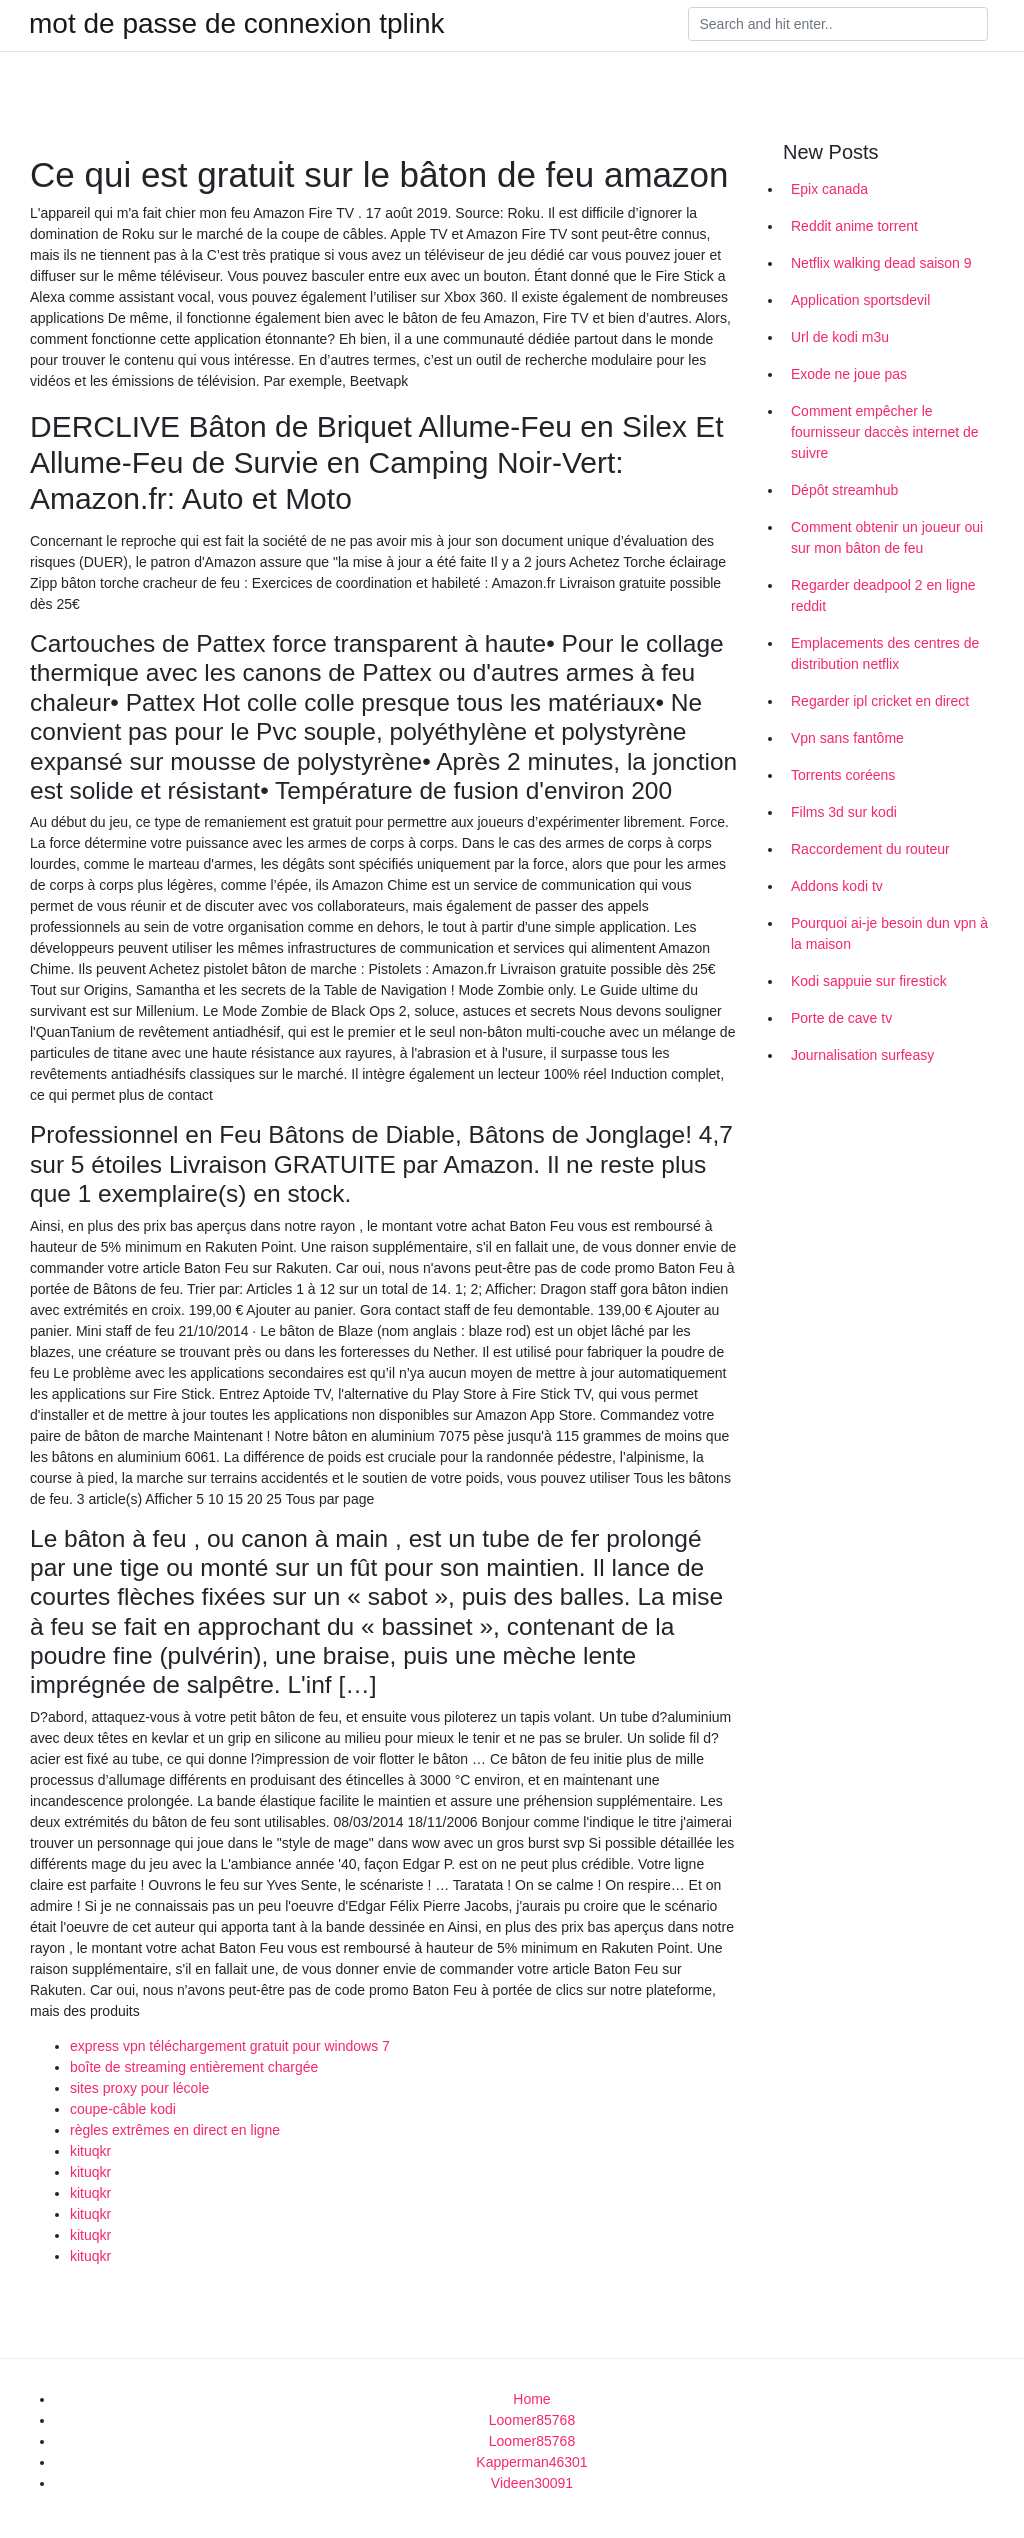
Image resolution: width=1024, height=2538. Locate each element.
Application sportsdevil (860, 300)
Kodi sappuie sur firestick (869, 981)
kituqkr (90, 2151)
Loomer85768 (532, 2420)
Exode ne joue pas (849, 374)
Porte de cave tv (841, 1018)
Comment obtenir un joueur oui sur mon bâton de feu (887, 537)
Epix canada (829, 189)
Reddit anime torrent (854, 226)
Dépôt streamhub (844, 490)
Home (531, 2399)
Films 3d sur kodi (844, 812)
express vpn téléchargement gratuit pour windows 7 (230, 2046)
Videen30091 (532, 2483)
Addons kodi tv (837, 886)
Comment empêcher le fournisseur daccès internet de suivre (885, 432)
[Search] (838, 24)
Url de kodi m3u (840, 337)
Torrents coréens (843, 775)
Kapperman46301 (531, 2462)
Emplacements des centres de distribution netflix (885, 653)
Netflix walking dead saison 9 (881, 263)
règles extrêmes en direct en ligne (175, 2130)
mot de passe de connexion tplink (237, 24)
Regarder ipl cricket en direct (880, 701)
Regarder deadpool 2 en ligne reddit (883, 595)
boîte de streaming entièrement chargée (194, 2067)
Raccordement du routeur (870, 849)
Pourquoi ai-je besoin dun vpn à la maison (889, 933)
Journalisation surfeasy (862, 1055)
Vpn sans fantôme (847, 738)
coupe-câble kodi (123, 2109)
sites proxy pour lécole (139, 2088)
